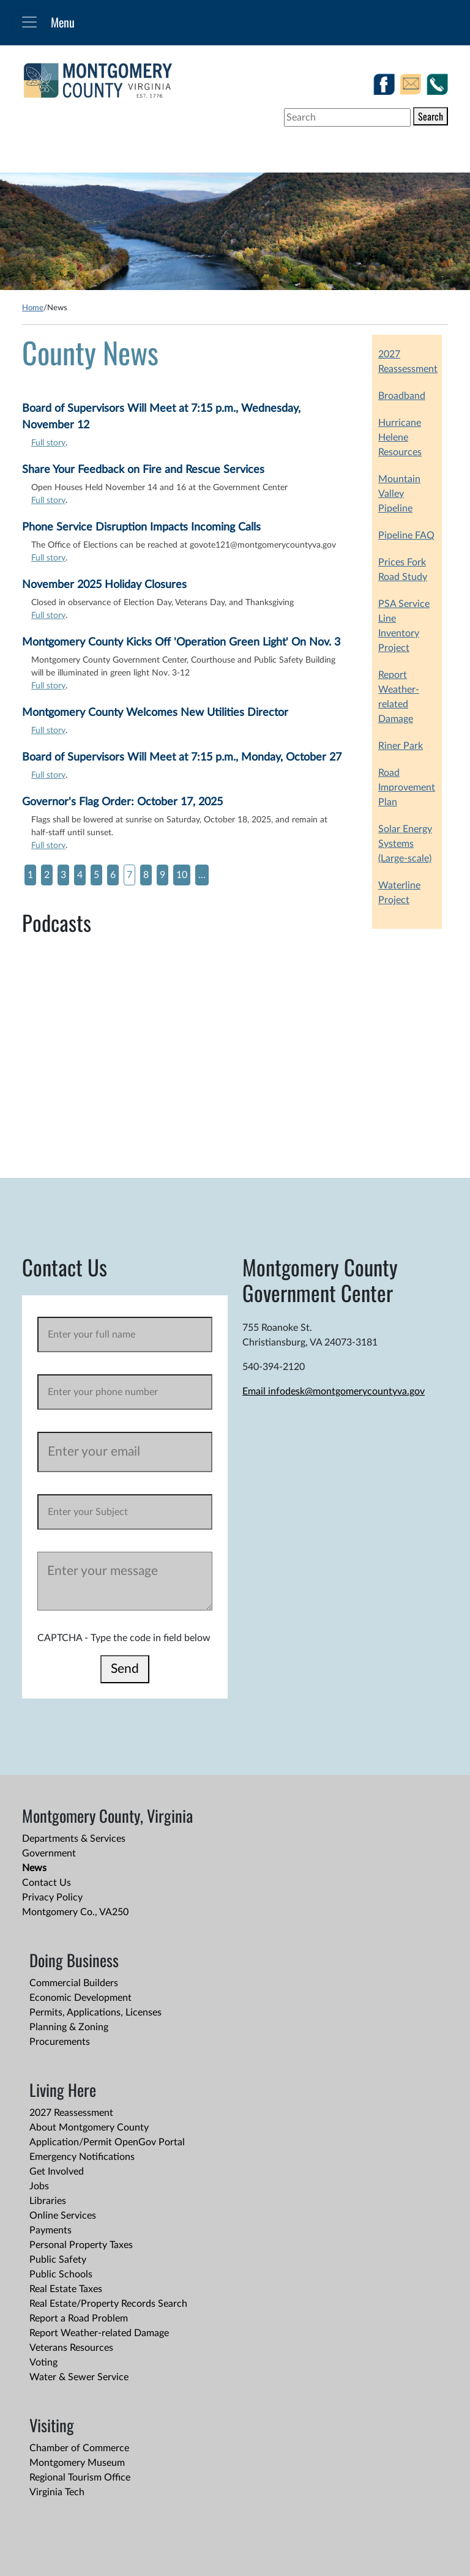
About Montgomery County (89, 2127)
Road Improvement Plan (406, 787)
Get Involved (56, 2171)
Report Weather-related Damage (99, 2333)
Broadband (401, 396)
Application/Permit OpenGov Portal (107, 2142)
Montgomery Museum (77, 2463)
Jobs (39, 2186)
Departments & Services (73, 1839)
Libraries (47, 2201)
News (34, 1868)
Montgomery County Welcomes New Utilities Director (155, 712)
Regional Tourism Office (79, 2477)
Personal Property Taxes (81, 2245)
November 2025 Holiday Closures (104, 584)
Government (49, 1853)
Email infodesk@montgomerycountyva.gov (333, 1391)
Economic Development (80, 1998)
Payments (50, 2230)
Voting (43, 2362)
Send (125, 1668)
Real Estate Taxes (65, 2289)
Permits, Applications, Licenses (95, 2012)
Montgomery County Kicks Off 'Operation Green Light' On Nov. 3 (181, 642)
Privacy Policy (52, 1897)
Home (32, 307)
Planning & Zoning (68, 2027)
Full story (48, 443)
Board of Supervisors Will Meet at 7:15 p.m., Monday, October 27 (181, 757)
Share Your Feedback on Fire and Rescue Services (143, 469)
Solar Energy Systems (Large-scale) (405, 843)
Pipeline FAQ (406, 535)
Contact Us (46, 1883)
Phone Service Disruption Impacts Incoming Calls (141, 527)
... (202, 875)
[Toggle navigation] (29, 22)
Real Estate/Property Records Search (108, 2304)
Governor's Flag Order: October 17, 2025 (122, 802)
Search (430, 116)
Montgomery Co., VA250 (75, 1912)
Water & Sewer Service (79, 2377)
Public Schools (60, 2274)
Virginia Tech (56, 2492)
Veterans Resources (71, 2348)
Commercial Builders (73, 1983)
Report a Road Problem (78, 2318)
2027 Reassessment (71, 2113)
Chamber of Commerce (79, 2448)
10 (181, 875)
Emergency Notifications (82, 2157)
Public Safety (57, 2260)
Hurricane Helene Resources (400, 437)
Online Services (62, 2215)
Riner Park (400, 746)
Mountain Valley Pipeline (399, 493)
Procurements (59, 2042)
